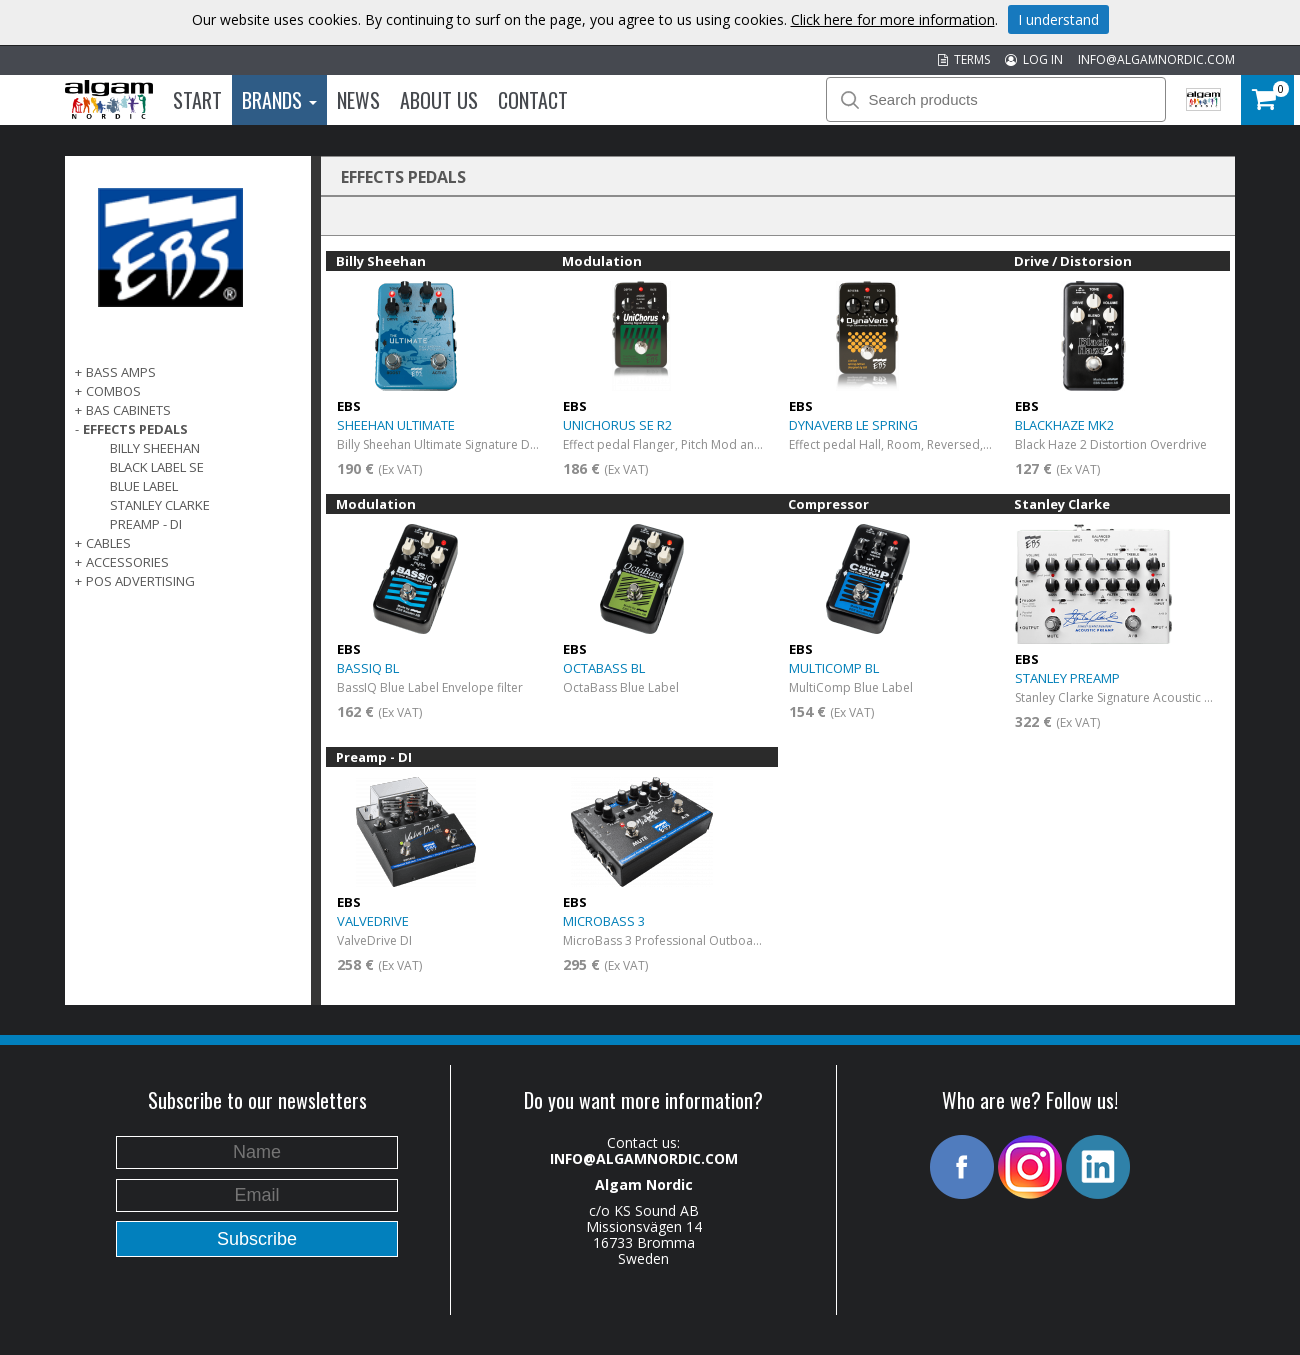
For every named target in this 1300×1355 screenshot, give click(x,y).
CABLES (108, 543)
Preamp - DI (146, 524)
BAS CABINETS (128, 410)
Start (197, 100)
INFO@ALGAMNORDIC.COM (1156, 59)
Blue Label (144, 486)
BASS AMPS (121, 372)
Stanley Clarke (160, 505)
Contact (533, 100)
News (358, 100)
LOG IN (1034, 59)
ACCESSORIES (127, 562)
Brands (279, 100)
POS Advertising (140, 581)
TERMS (964, 59)
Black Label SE (157, 467)
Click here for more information (893, 19)
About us (439, 100)
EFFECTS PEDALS (135, 429)
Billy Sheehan (155, 448)
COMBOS (113, 391)
